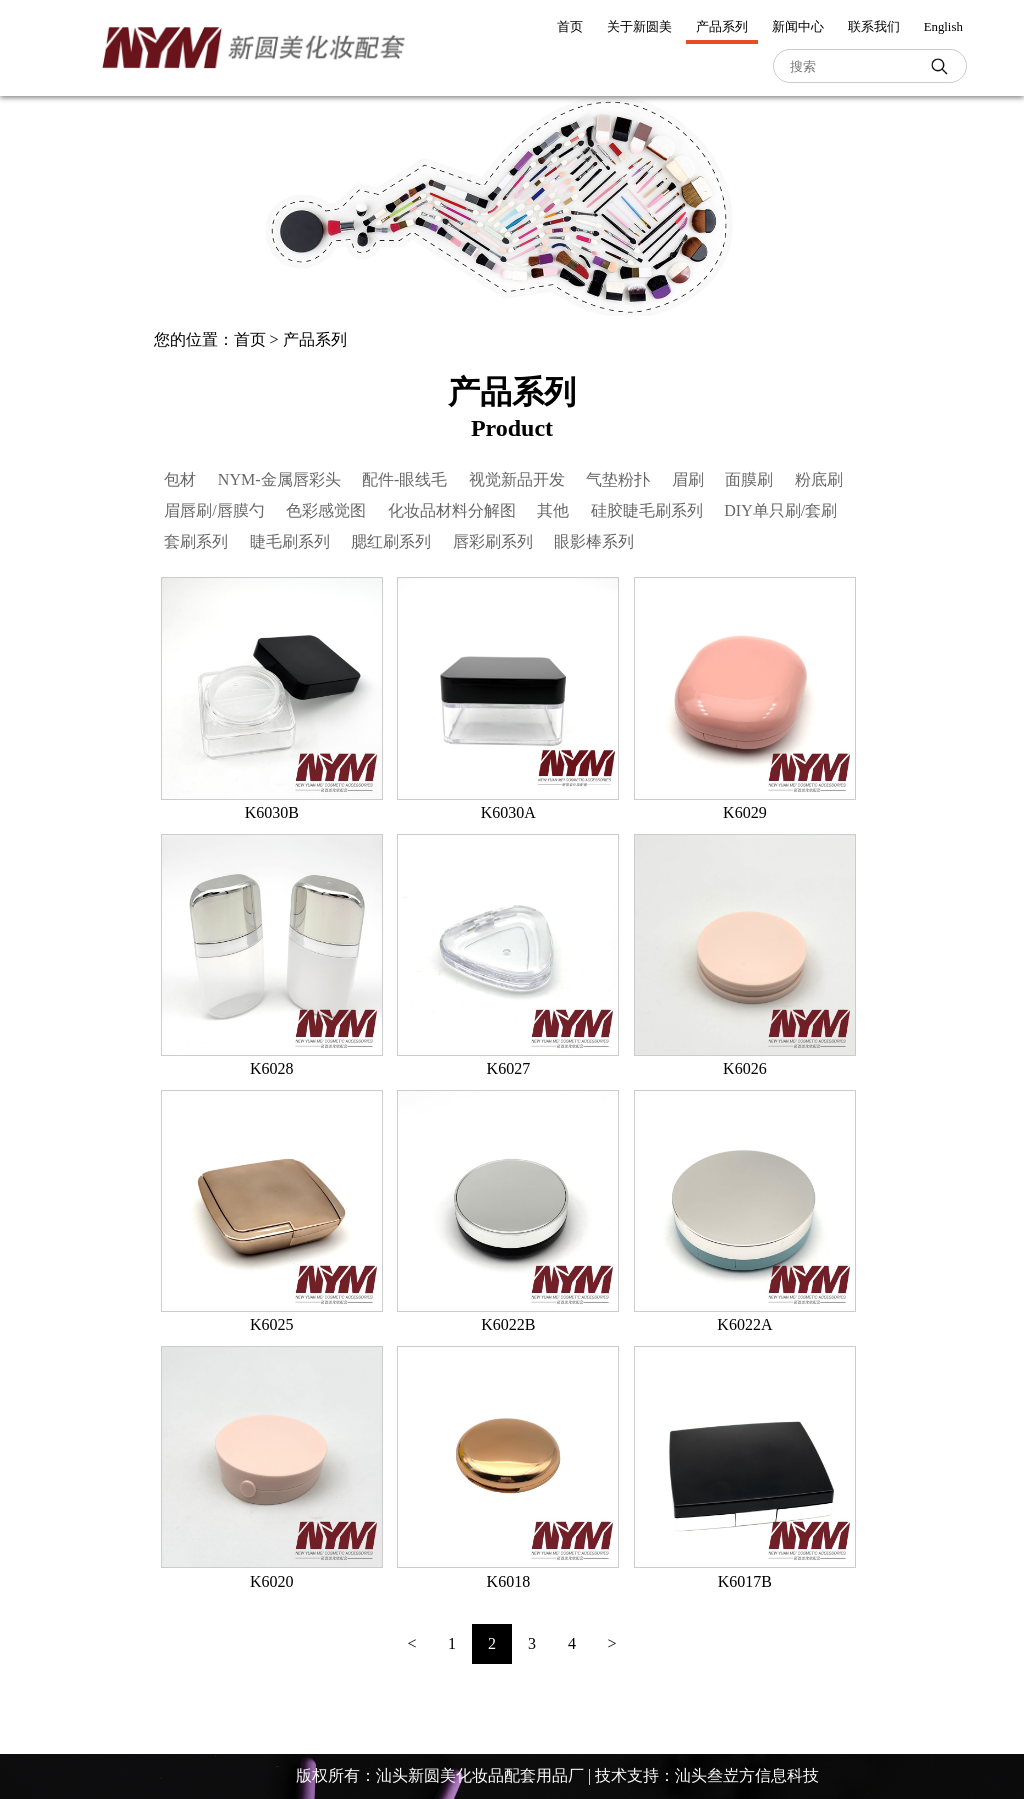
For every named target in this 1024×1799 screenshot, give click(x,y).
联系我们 (874, 27)
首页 (570, 27)
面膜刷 (749, 479)
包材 (180, 479)
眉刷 (688, 479)
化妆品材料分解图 (452, 510)
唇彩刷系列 (493, 541)
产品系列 (722, 27)
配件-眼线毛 (404, 479)
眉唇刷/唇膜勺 (214, 510)
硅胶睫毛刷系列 (647, 510)
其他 (553, 510)
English (943, 27)
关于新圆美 (639, 27)
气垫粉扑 (618, 479)
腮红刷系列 (391, 541)
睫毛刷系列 (290, 541)
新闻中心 (798, 27)
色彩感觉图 (326, 510)
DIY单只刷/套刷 (780, 510)
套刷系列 (196, 541)
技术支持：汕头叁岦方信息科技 (707, 1775)
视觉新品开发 (517, 479)
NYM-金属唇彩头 (279, 479)
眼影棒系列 (594, 541)
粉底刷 (819, 479)
